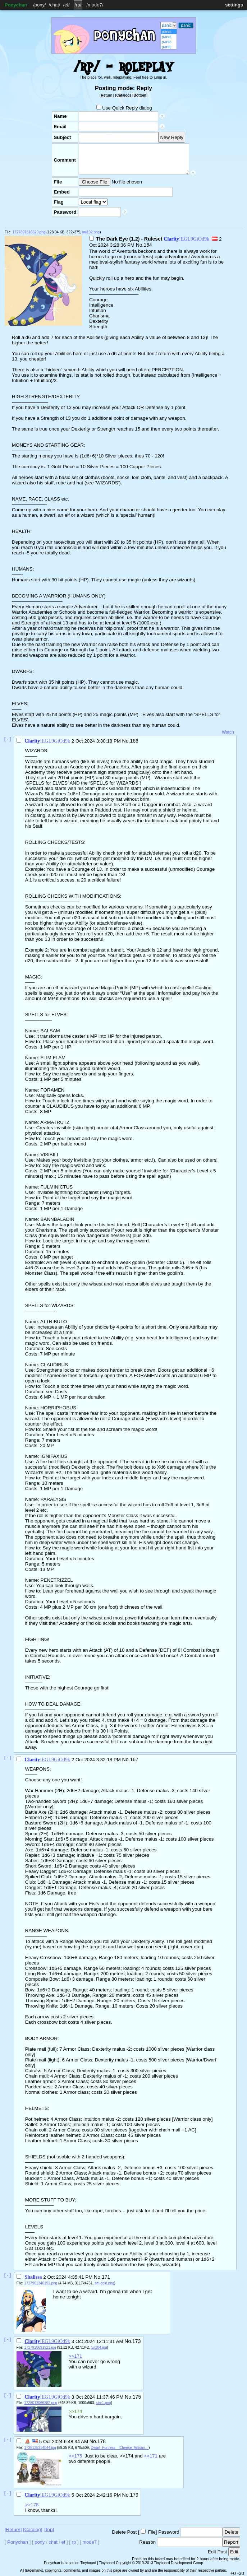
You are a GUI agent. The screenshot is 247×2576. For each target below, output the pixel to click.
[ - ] (7, 738)
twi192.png (91, 232)
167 (134, 1759)
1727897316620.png (29, 232)
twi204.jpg (99, 2347)
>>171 (75, 2356)
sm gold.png (104, 2283)
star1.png (103, 2403)
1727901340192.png (40, 2283)
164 (147, 245)
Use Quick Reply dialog (124, 108)
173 (136, 2341)
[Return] (107, 95)
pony (40, 5)
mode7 (95, 5)
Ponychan (16, 5)
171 (106, 2277)
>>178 (32, 2504)
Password (168, 2532)
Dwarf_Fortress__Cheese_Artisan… (120, 2448)
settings (234, 5)
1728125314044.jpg (40, 2448)
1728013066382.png (40, 2403)
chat (54, 5)
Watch (228, 732)
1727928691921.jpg (40, 2347)
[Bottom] (139, 95)
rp (78, 5)
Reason (147, 2542)
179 (134, 2495)
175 (137, 2397)
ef (66, 5)
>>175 (75, 2456)
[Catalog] (123, 95)
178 (101, 2441)
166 (134, 741)
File (151, 2532)
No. (140, 245)
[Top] (49, 2529)
